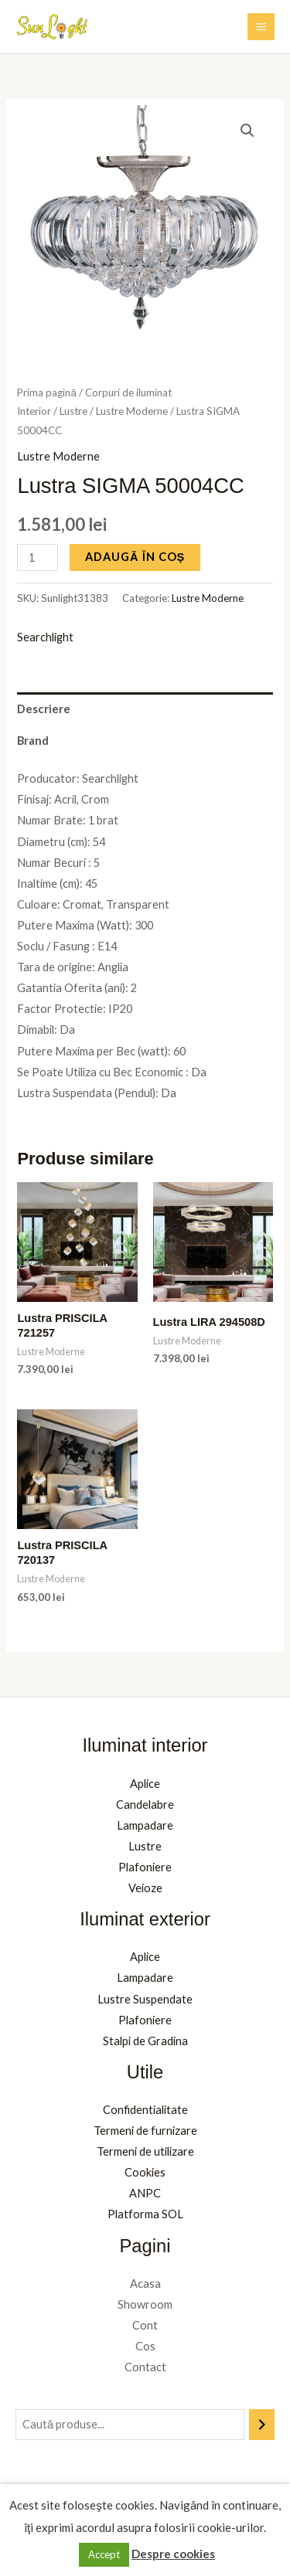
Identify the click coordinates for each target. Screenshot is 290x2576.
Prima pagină (46, 392)
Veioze (145, 1888)
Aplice (145, 1783)
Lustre (73, 411)
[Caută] (262, 2424)
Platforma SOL (145, 2214)
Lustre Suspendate (145, 1999)
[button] (247, 130)
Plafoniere (145, 1867)
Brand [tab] (33, 740)
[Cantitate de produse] (37, 557)
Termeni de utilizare (145, 2151)
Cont (145, 2325)
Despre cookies (173, 2554)
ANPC (145, 2193)
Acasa (145, 2283)
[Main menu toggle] (261, 26)
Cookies (145, 2172)
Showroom (145, 2304)
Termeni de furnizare (145, 2130)
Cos (145, 2346)
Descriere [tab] (43, 708)
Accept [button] (104, 2554)
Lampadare (145, 1825)
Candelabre (145, 1804)
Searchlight (45, 637)
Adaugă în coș (135, 556)
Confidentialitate (145, 2109)
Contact (145, 2367)
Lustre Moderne (132, 411)
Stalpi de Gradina (145, 2041)
